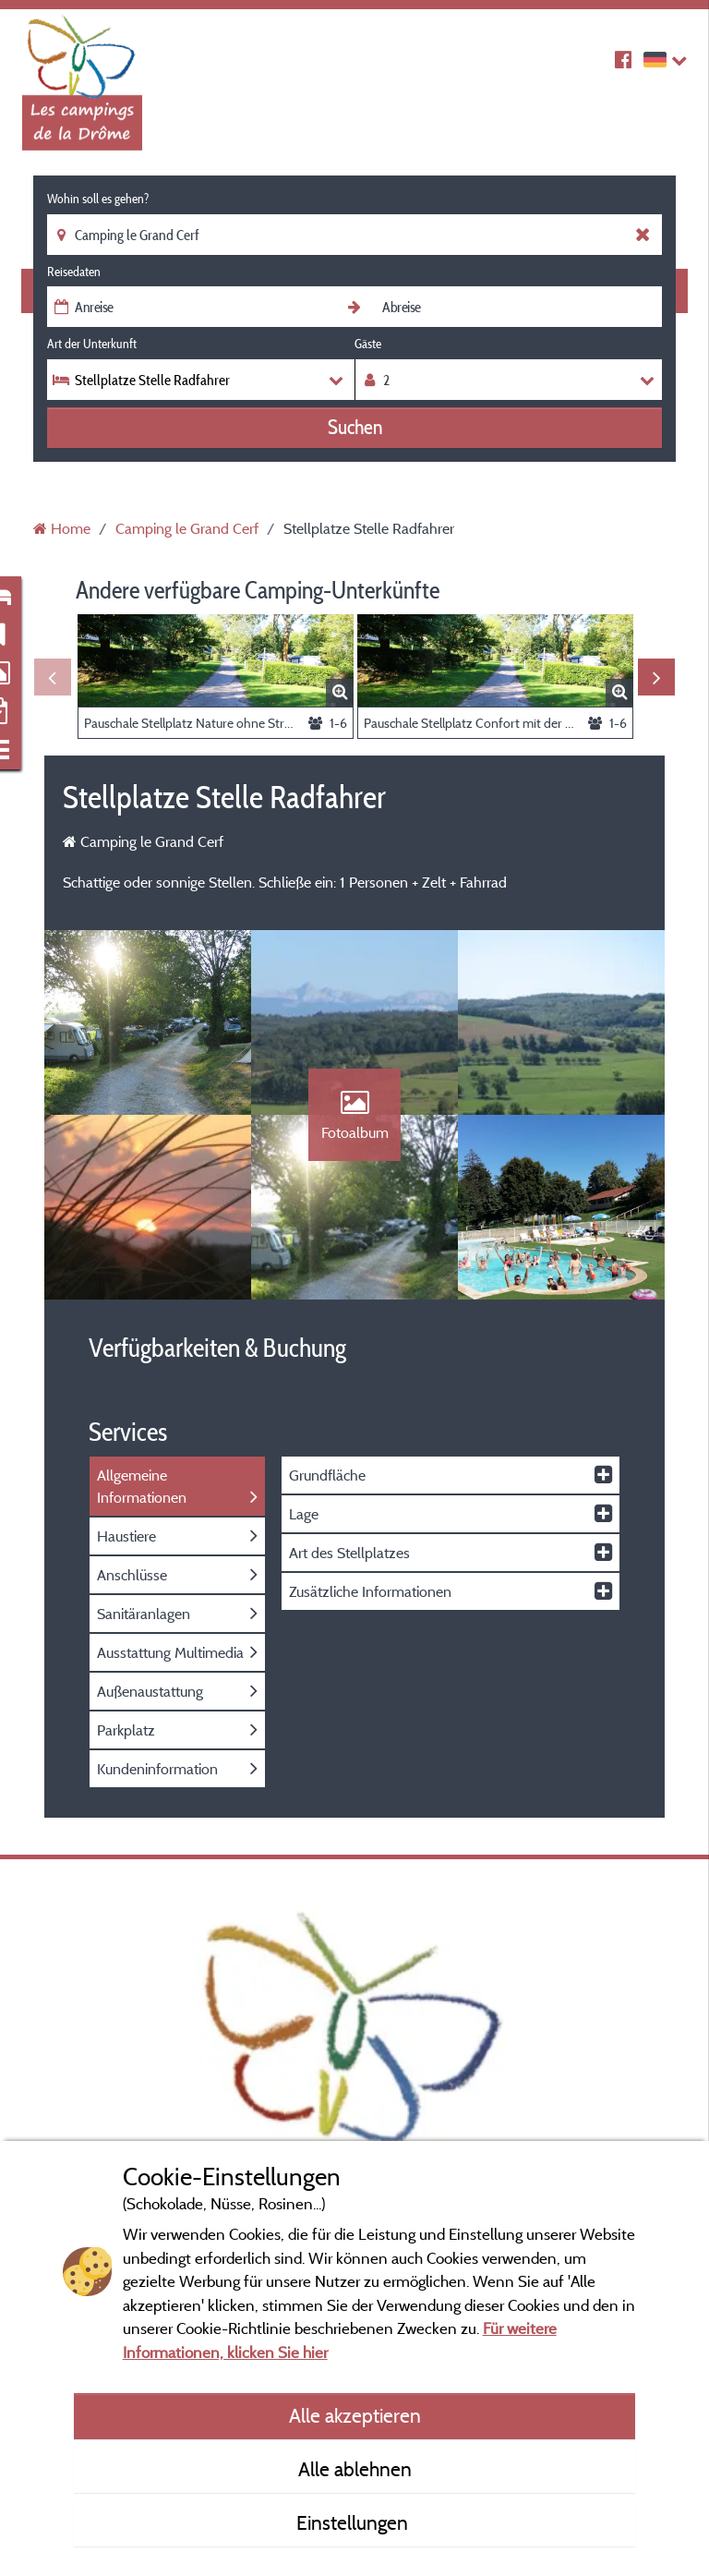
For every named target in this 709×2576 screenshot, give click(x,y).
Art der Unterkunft (92, 343)
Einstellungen (354, 2522)
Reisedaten (74, 271)
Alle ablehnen (355, 2469)
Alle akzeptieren (355, 2415)
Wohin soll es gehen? (98, 198)
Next (656, 677)
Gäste (367, 343)
